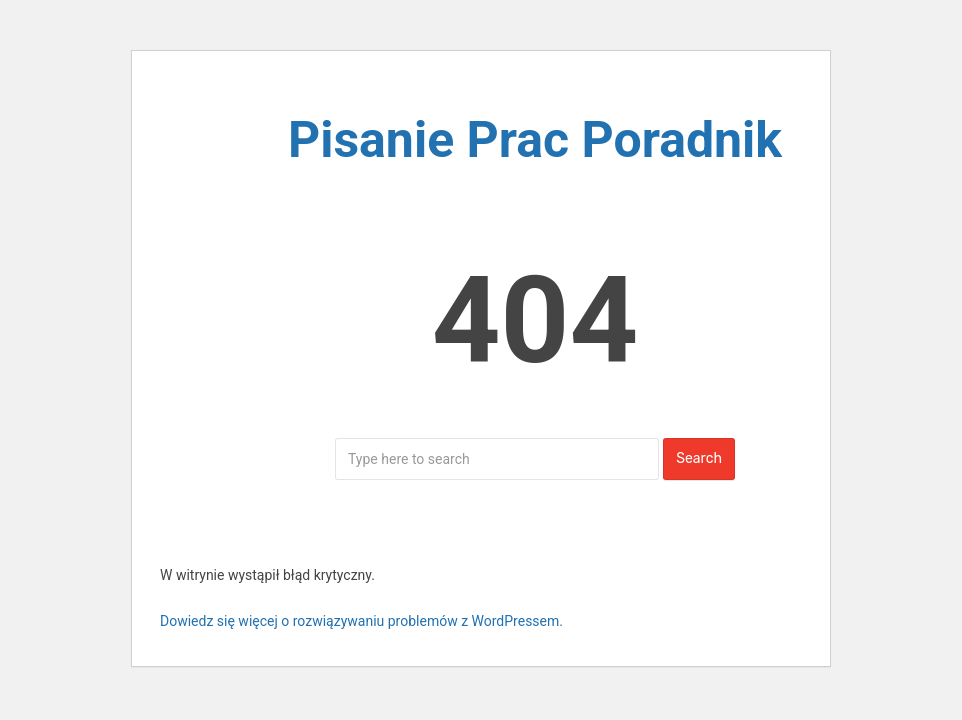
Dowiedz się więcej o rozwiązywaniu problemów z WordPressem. (361, 621)
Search (699, 458)
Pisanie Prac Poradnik (535, 140)
